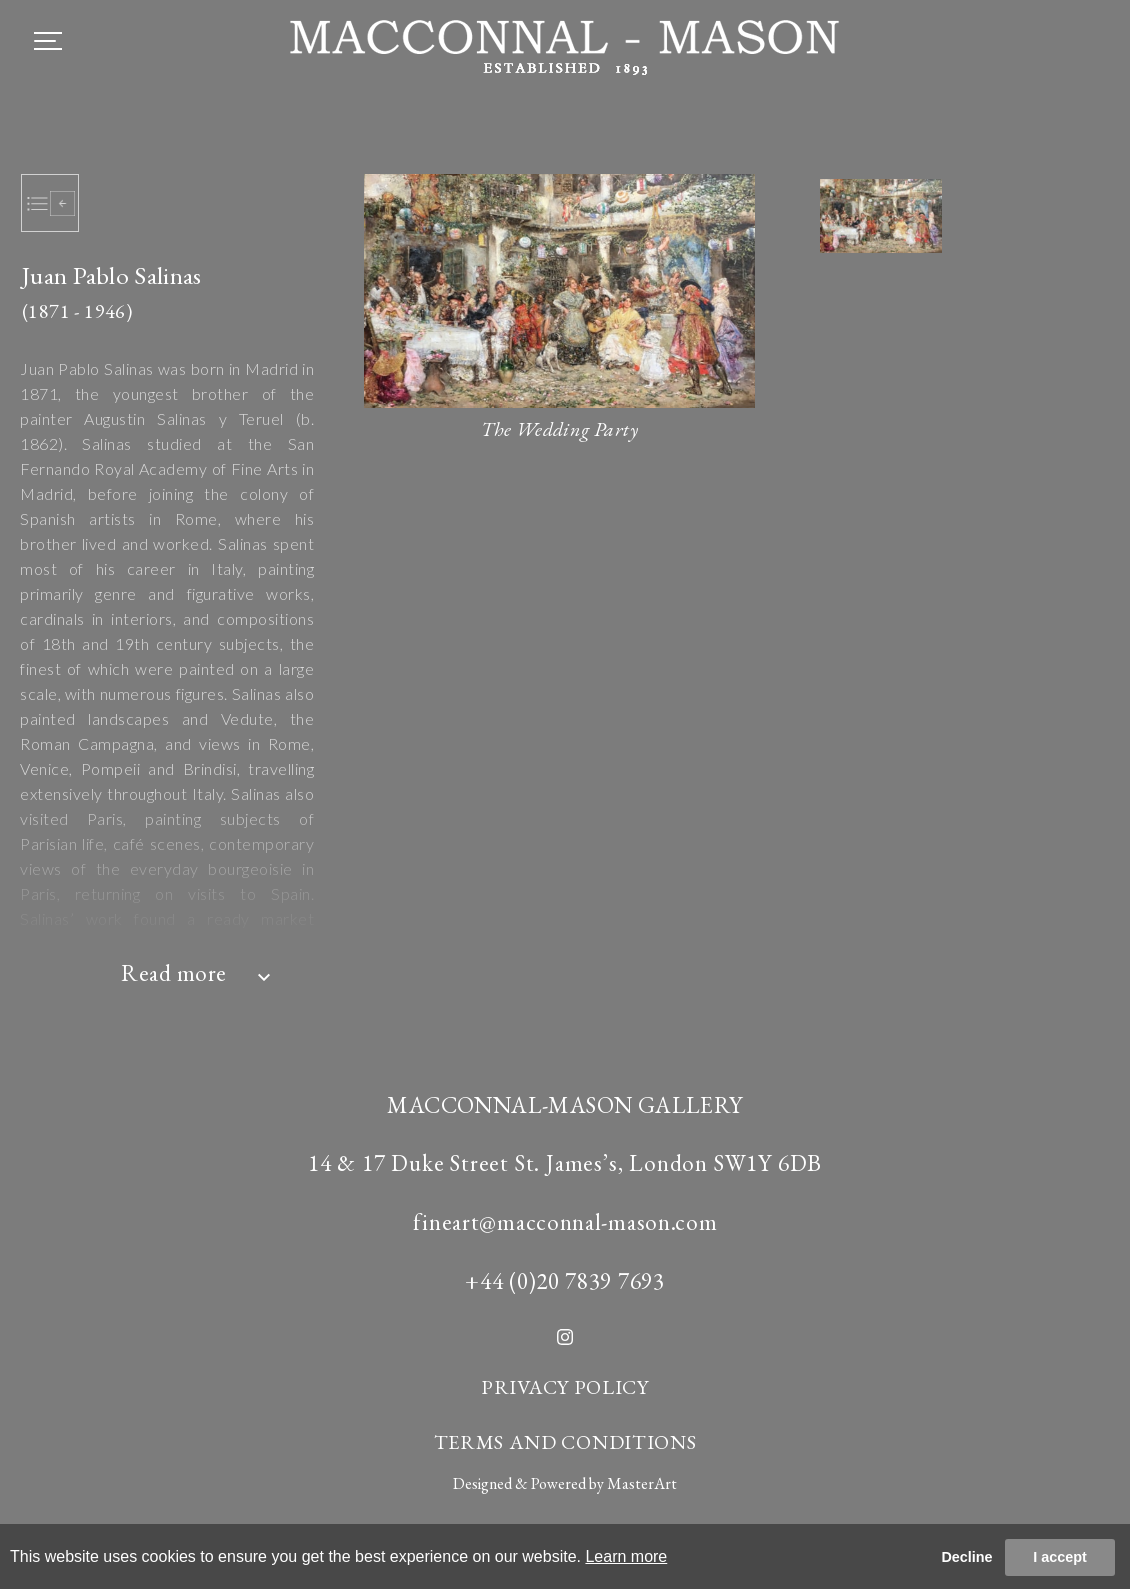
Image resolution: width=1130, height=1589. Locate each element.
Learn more (626, 1556)
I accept (1060, 1557)
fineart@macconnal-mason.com (565, 1222)
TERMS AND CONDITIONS (565, 1442)
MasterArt (642, 1483)
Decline (966, 1557)
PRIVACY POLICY (565, 1387)
